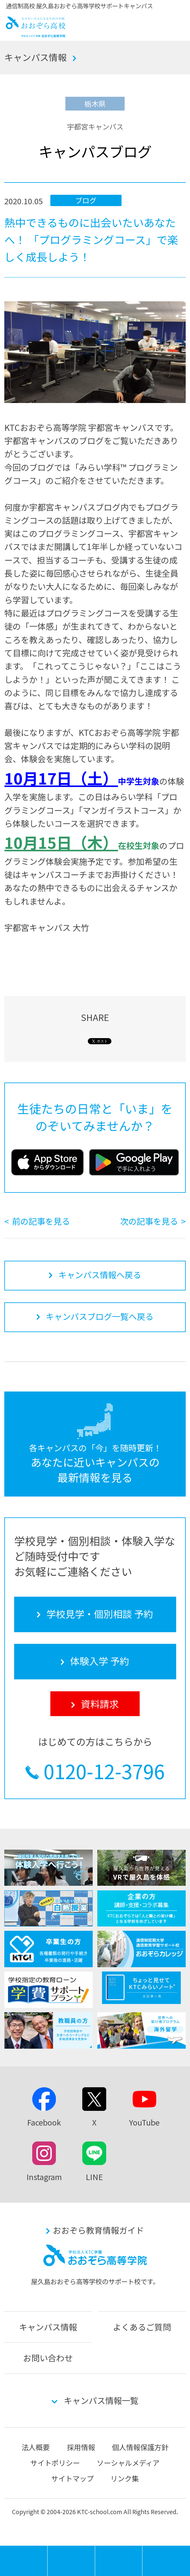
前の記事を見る (41, 1221)
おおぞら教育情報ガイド (98, 2230)
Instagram (44, 2176)
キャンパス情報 (35, 57)
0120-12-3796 (104, 1771)
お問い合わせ (48, 2358)
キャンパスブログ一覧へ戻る (99, 1316)
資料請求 (166, 2561)
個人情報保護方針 (140, 2447)
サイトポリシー (55, 2462)
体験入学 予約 (119, 2561)
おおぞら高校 (35, 34)
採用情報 (81, 2447)
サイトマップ (72, 2478)
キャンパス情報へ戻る (99, 1275)
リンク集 (125, 2478)
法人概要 (35, 2447)
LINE (94, 2176)
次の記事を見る (149, 1221)
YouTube (144, 2122)
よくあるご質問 (142, 2327)
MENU (47, 2549)
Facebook (44, 2122)
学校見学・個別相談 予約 (71, 2561)
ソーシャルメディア (128, 2462)
